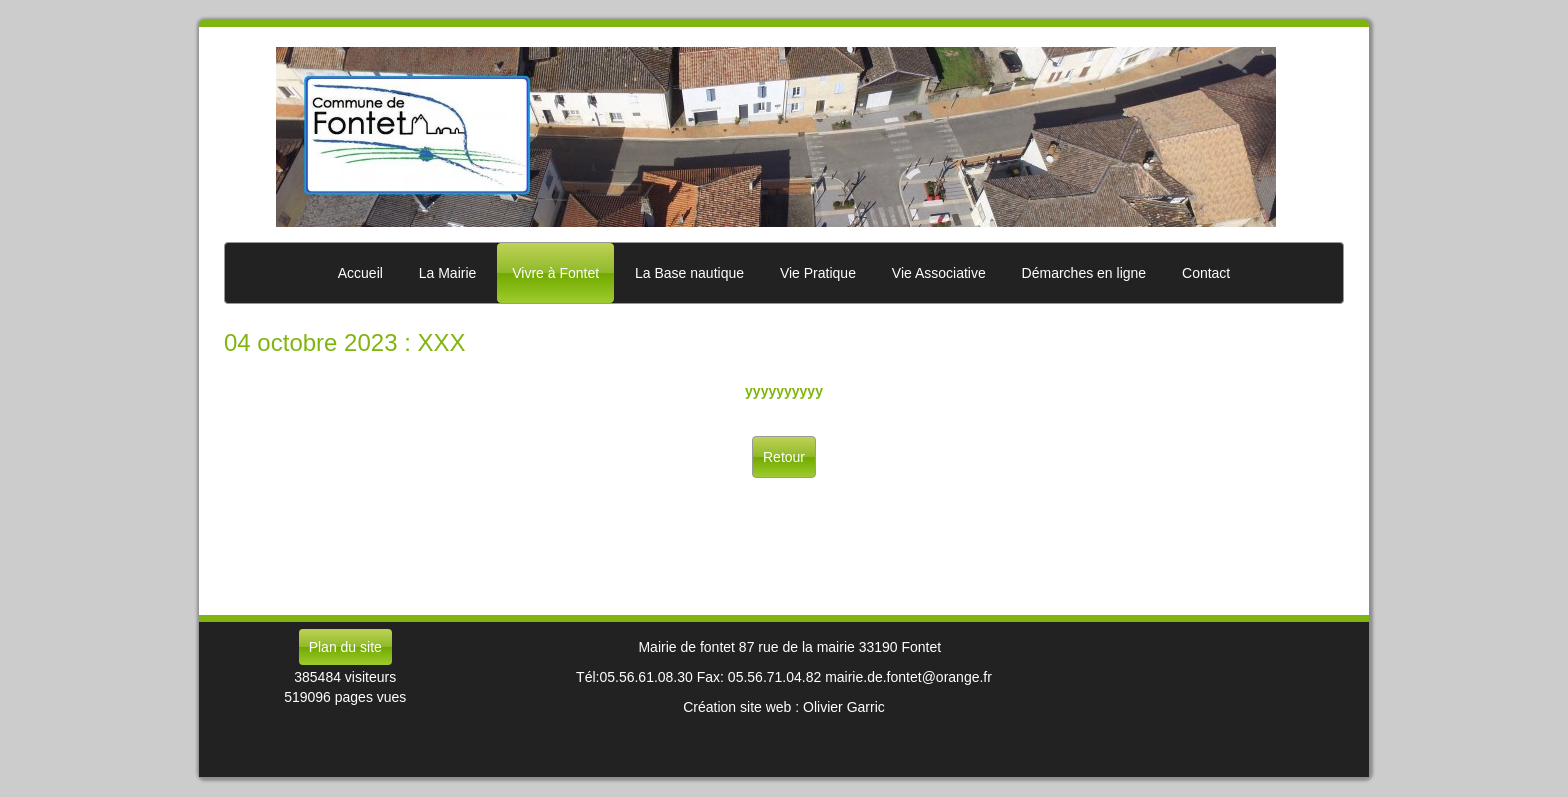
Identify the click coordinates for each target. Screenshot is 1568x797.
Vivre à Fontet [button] (555, 273)
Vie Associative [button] (939, 273)
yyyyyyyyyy (784, 391)
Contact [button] (1206, 273)
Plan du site (345, 647)
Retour (784, 457)
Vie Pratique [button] (818, 273)
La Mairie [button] (448, 273)
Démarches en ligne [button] (1084, 273)
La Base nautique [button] (689, 273)
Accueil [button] (360, 273)
